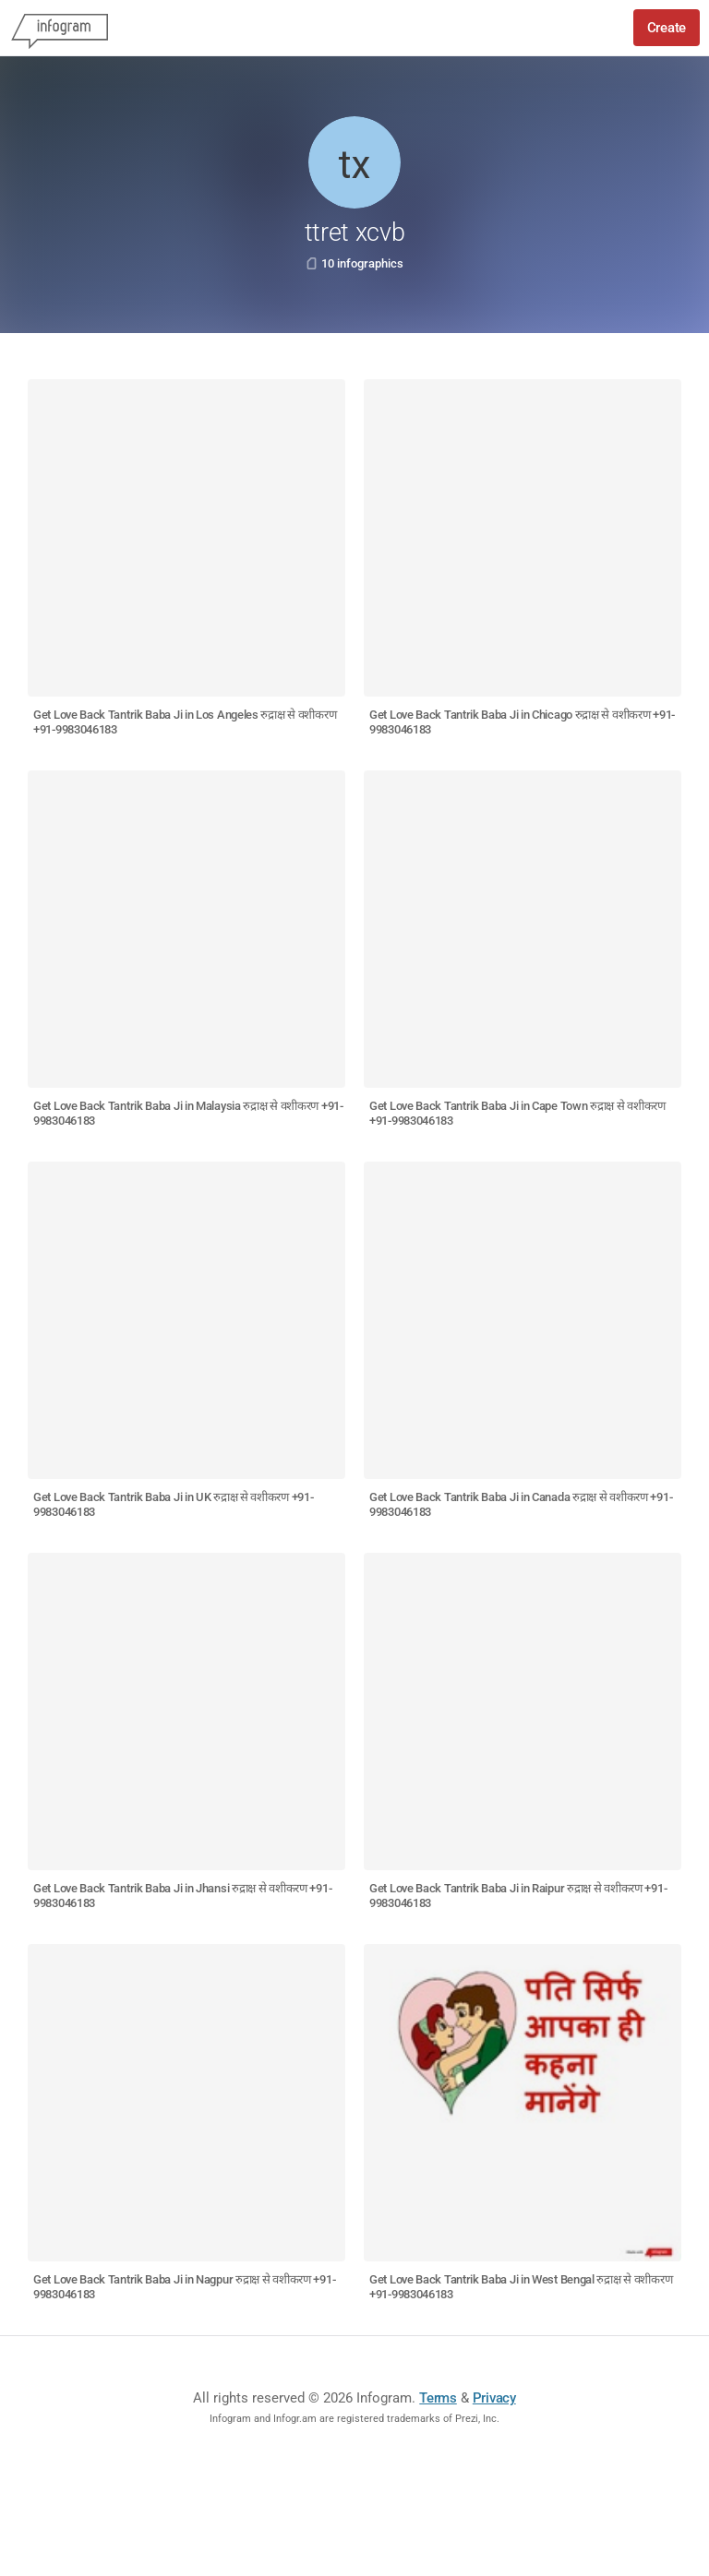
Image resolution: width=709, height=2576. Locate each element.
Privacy (494, 2398)
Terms (438, 2398)
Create (666, 27)
